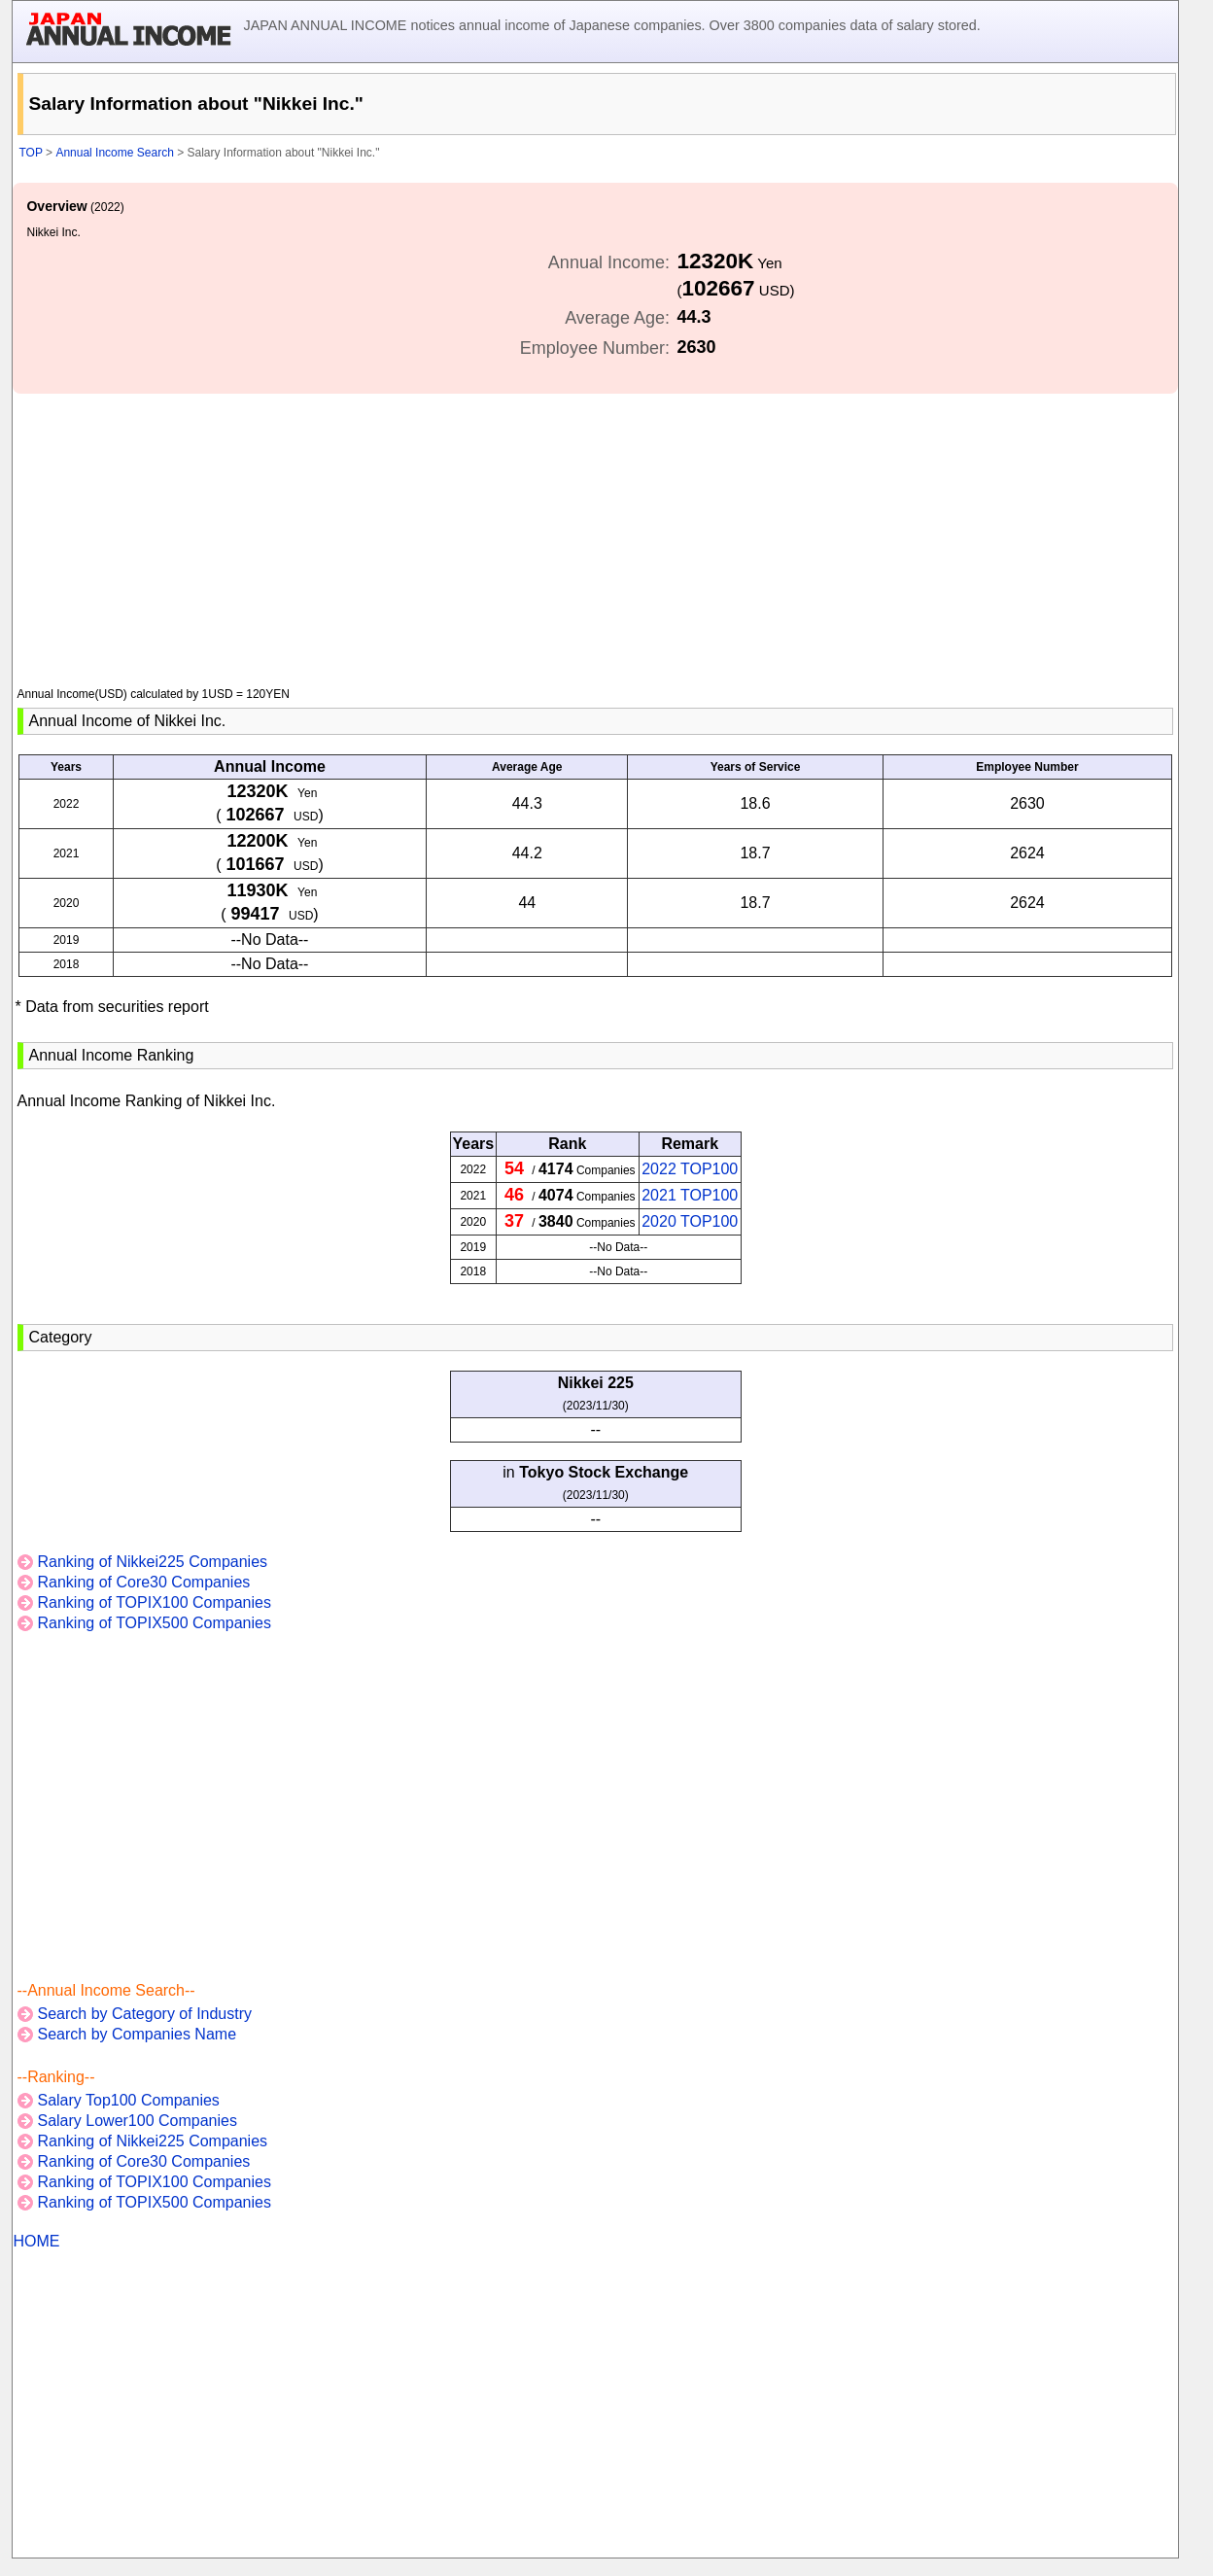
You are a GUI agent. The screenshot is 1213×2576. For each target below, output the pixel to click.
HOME (36, 2241)
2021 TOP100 (689, 1195)
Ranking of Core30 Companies (143, 1582)
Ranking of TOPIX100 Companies (153, 1602)
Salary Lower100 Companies (136, 2120)
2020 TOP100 (689, 1221)
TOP (30, 152)
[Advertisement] (595, 530)
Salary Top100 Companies (128, 2100)
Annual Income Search (114, 152)
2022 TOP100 (689, 1169)
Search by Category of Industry (144, 2013)
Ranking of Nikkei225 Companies (152, 1561)
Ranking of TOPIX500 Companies (153, 1623)
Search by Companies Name (136, 2034)
